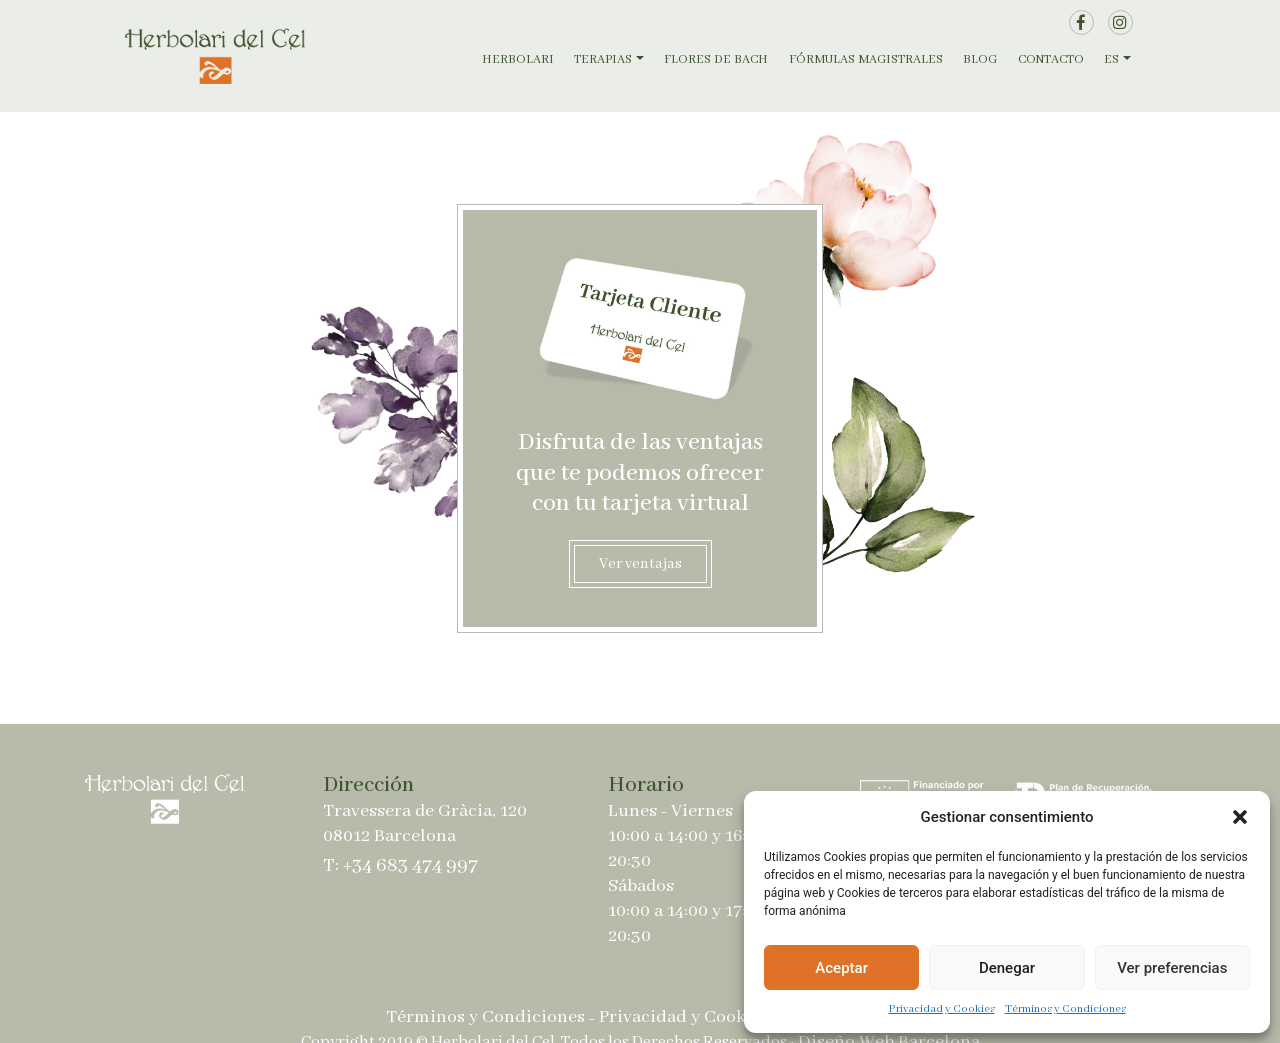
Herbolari (518, 60)
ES (1111, 60)
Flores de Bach (716, 60)
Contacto (1051, 60)
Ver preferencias (1172, 968)
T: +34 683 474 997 (400, 865)
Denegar (1007, 968)
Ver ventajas (640, 564)
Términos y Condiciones (1065, 1009)
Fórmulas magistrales (866, 60)
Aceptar (841, 968)
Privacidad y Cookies (942, 1009)
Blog (980, 60)
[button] (1240, 817)
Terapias (603, 60)
